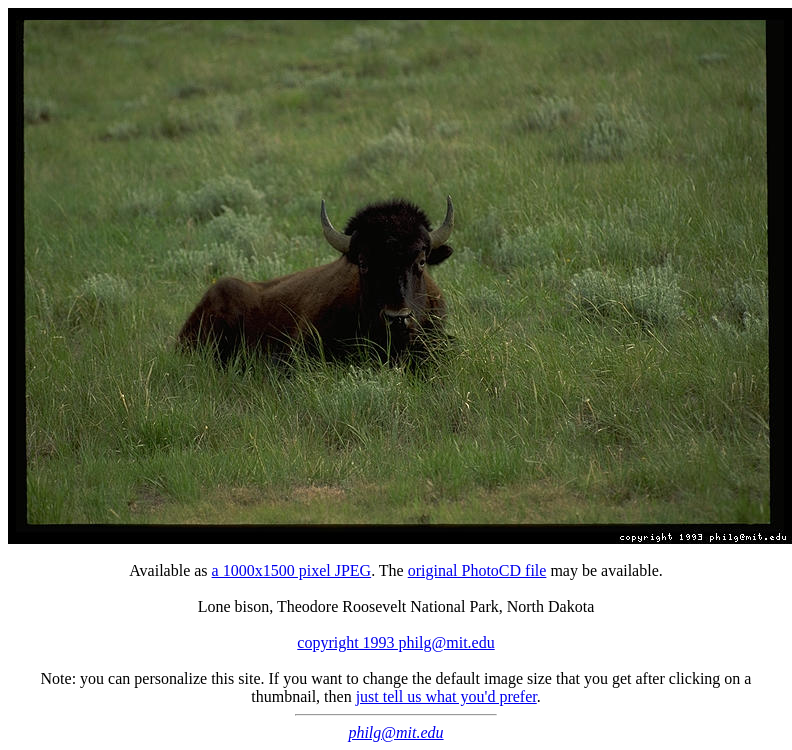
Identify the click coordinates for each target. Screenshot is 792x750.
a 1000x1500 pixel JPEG (292, 570)
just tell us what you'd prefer (446, 696)
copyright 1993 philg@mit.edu (395, 642)
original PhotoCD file (477, 570)
